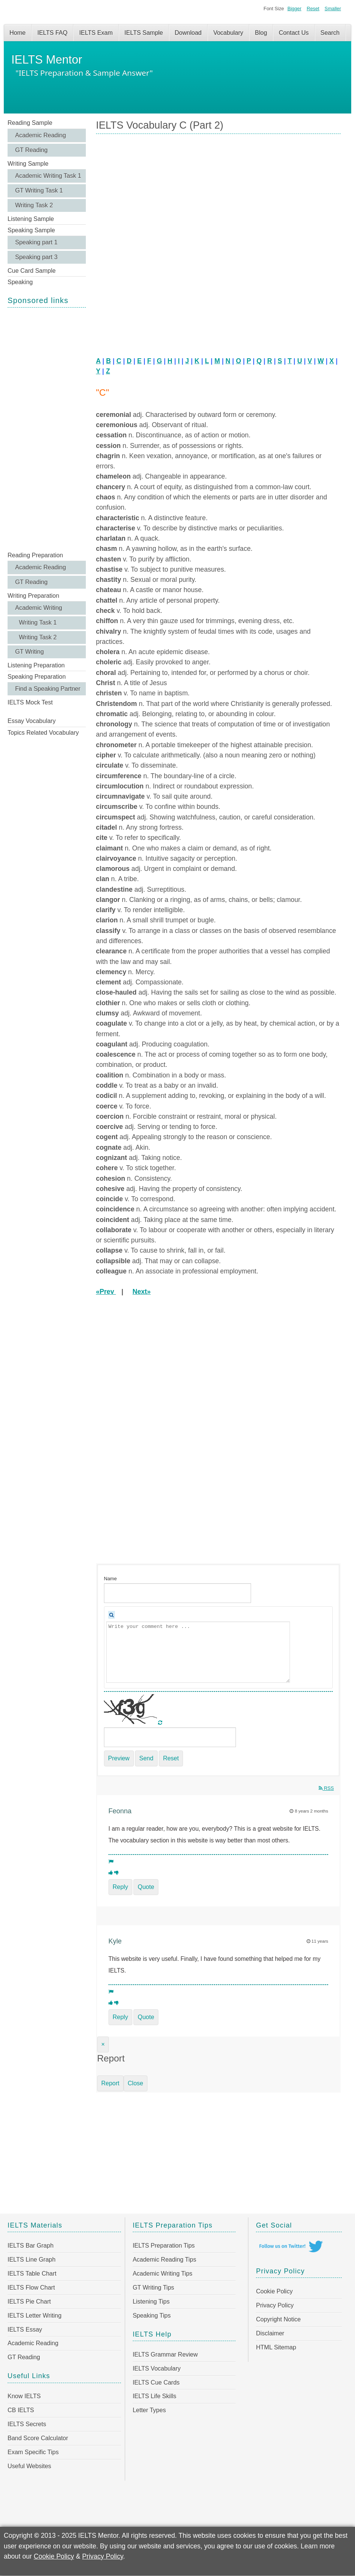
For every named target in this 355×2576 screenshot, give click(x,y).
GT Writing (29, 651)
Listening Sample (31, 219)
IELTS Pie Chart (29, 2301)
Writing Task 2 (34, 205)
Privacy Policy (275, 2305)
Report (110, 2083)
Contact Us (293, 33)
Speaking (20, 282)
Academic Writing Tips (162, 2273)
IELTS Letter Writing (35, 2315)
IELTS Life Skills (154, 2396)
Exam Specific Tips (33, 2452)
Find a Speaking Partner (48, 689)
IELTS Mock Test (30, 702)
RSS (326, 1788)
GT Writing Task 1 (39, 190)
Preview (119, 1758)
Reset (313, 8)
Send (146, 1758)
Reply (120, 1887)
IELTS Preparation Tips (164, 2245)
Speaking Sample (31, 230)
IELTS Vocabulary (157, 2368)
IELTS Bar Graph (31, 2245)
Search (330, 33)
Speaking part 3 (36, 257)
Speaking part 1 (36, 242)
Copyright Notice (278, 2319)
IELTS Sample (143, 33)
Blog (261, 33)
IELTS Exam (96, 33)
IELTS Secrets (27, 2424)
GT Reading (31, 150)
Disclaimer (270, 2333)
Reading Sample (30, 123)
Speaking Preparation (37, 676)
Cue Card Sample (32, 270)
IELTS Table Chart (32, 2273)
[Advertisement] (47, 428)
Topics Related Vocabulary (43, 732)
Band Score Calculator (38, 2438)
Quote (146, 1887)
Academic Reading (40, 135)
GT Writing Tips (153, 2287)
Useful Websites (29, 2466)
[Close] (103, 2044)
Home (17, 33)
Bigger (294, 8)
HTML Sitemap (276, 2347)
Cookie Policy (274, 2291)
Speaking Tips (152, 2315)
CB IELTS (21, 2410)
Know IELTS (24, 2396)
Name (110, 1578)
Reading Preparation (35, 555)
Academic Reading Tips (164, 2259)
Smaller (333, 8)
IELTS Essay (25, 2329)
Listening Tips (151, 2301)
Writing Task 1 (38, 622)
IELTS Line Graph (32, 2259)
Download (188, 33)
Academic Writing (38, 608)
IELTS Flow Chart (31, 2287)
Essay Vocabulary (32, 721)
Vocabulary (228, 33)
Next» (142, 1291)
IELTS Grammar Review (165, 2354)
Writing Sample (28, 163)
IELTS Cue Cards (156, 2382)
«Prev (106, 1291)
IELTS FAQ (52, 33)
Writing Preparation (33, 595)
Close (135, 2083)
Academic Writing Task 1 (48, 176)
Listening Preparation (36, 665)
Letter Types (149, 2410)
